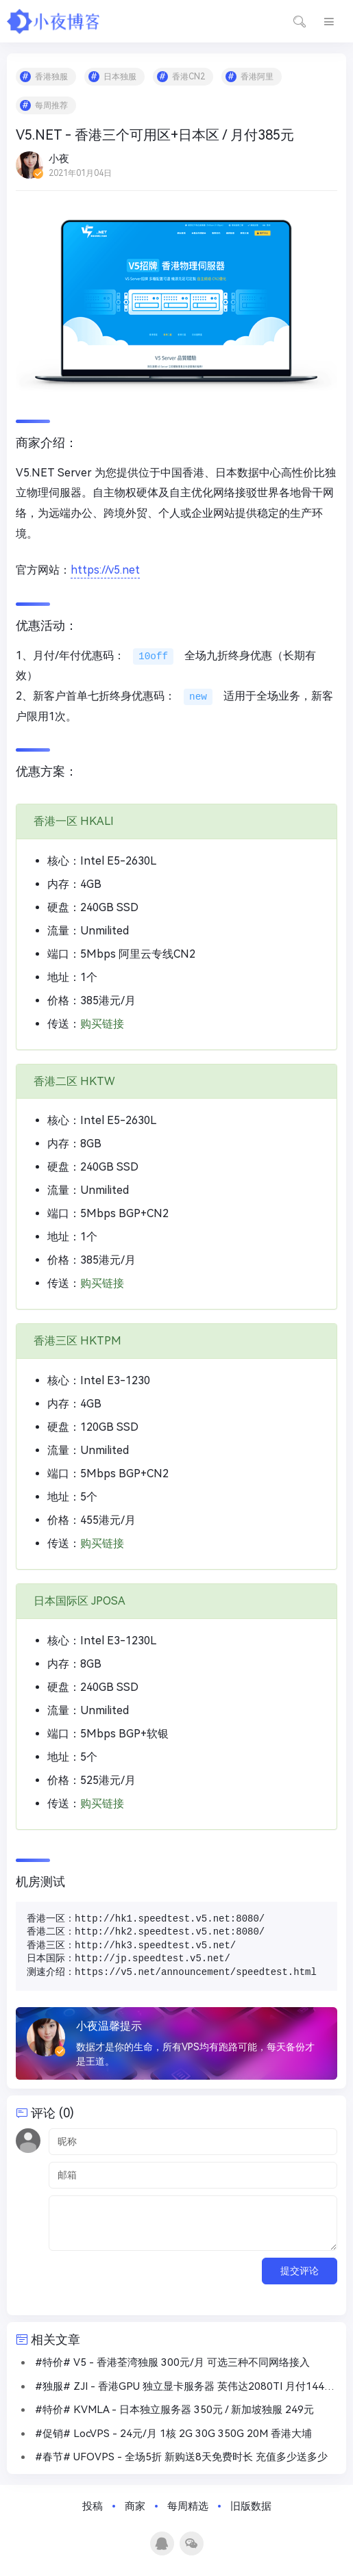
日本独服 (120, 76)
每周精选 (187, 2506)
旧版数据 (250, 2506)
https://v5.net (105, 569)
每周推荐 (51, 105)
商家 (135, 2506)
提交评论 (299, 2270)
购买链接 (102, 1023)
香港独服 (51, 76)
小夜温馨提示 (109, 2025)
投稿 (92, 2506)
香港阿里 (257, 76)
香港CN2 (188, 76)
